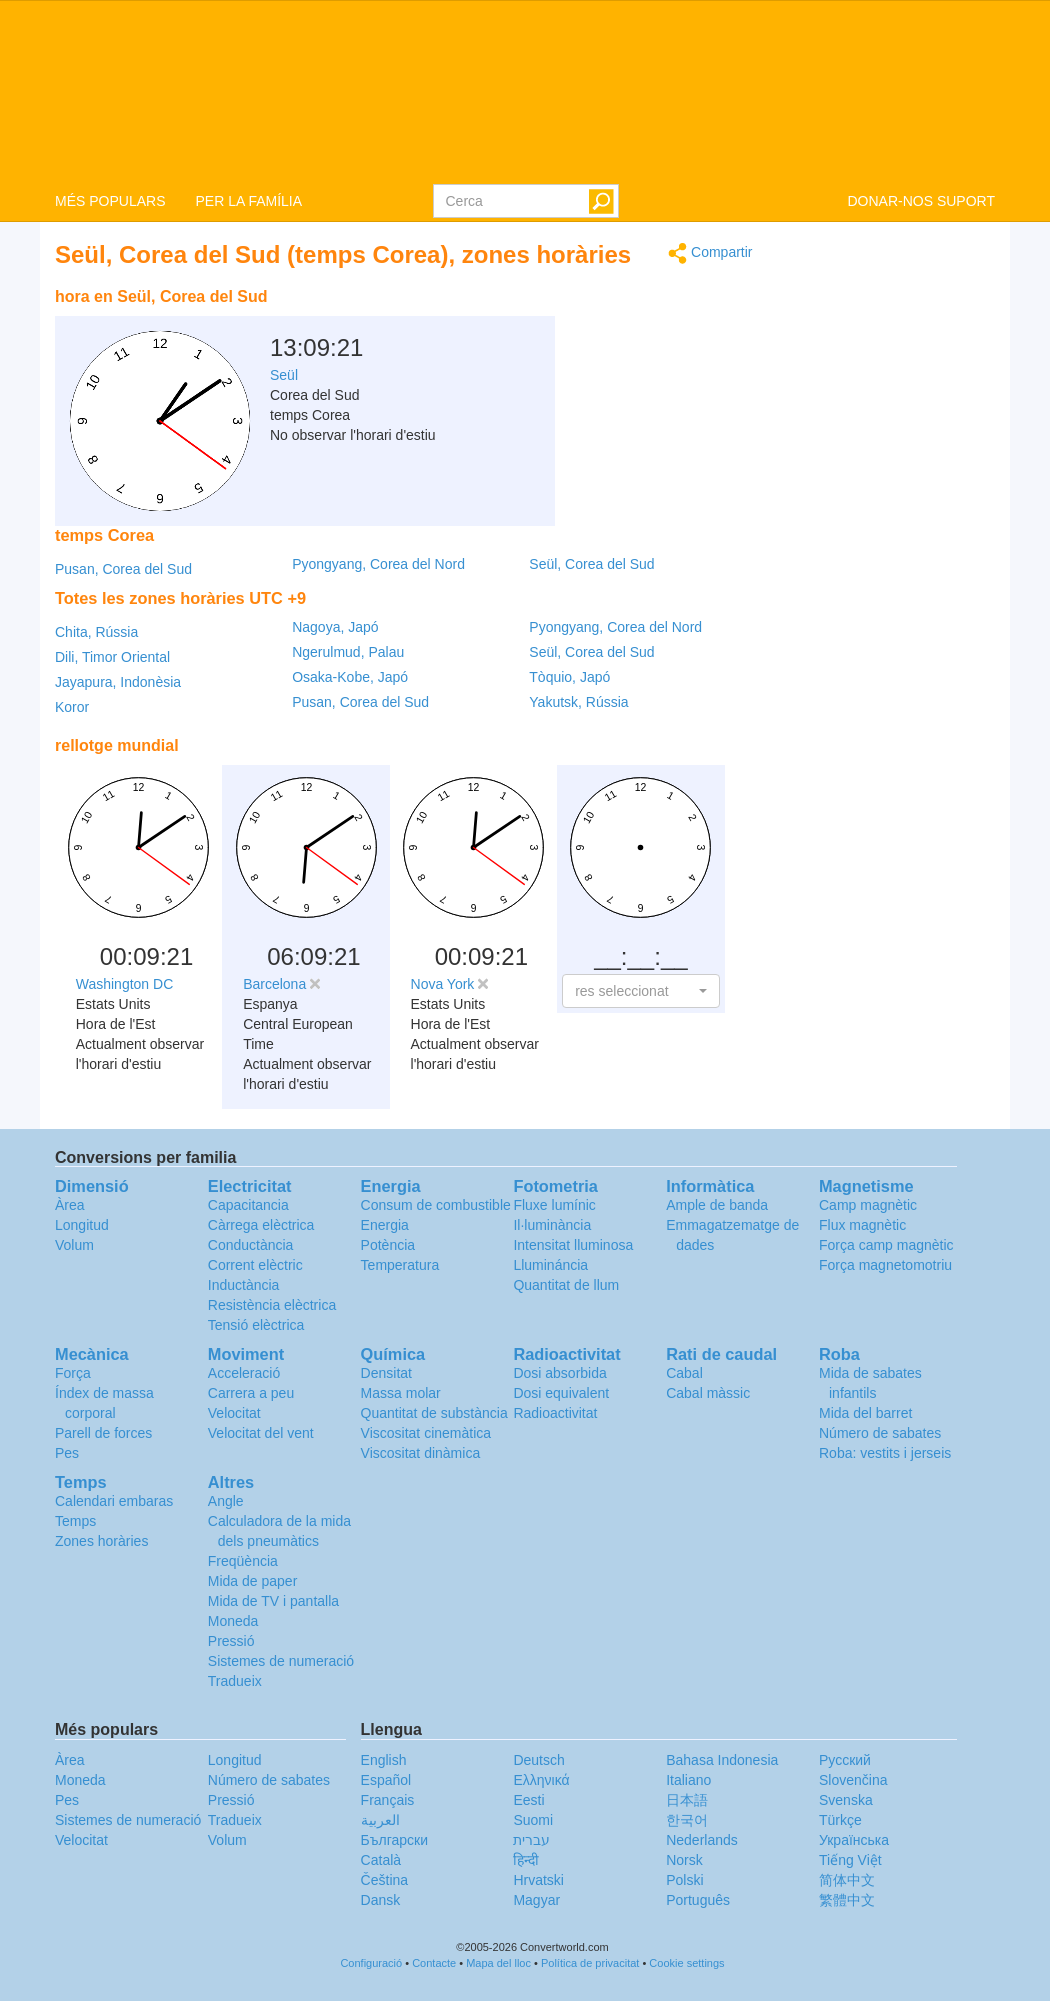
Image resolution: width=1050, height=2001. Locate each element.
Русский (845, 1760)
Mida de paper (253, 1581)
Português (698, 1900)
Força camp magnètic (886, 1245)
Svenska (846, 1800)
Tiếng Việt (850, 1860)
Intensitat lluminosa (573, 1245)
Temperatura (400, 1265)
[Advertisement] (628, 328)
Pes (67, 1453)
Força (73, 1373)
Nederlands (702, 1840)
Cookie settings (686, 1963)
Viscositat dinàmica (421, 1453)
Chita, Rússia (96, 632)
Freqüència (243, 1561)
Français (388, 1800)
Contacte (434, 1963)
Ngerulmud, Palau (348, 652)
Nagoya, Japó (335, 627)
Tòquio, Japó (569, 677)
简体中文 (847, 1880)
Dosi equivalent (561, 1393)
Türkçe (840, 1820)
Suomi (533, 1820)
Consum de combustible (436, 1205)
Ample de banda (717, 1205)
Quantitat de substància (434, 1413)
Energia (385, 1225)
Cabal (684, 1373)
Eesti (528, 1800)
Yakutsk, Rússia (578, 702)
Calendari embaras (114, 1501)
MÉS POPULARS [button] (110, 201)
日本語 (687, 1800)
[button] (640, 991)
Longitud (82, 1225)
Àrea (70, 1205)
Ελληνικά (541, 1780)
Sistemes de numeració (281, 1661)
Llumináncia (550, 1265)
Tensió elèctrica (256, 1325)
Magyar (536, 1900)
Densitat (386, 1373)
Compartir (710, 253)
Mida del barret (865, 1413)
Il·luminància (552, 1225)
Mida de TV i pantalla (273, 1601)
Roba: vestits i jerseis (885, 1453)
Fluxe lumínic (554, 1205)
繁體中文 (847, 1900)
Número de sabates (880, 1433)
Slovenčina (853, 1780)
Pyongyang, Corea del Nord (378, 564)
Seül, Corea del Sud (591, 564)
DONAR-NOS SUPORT (921, 201)
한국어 (687, 1820)
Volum (74, 1245)
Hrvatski (538, 1880)
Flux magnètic (862, 1225)
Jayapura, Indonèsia (118, 682)
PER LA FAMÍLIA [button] (248, 201)
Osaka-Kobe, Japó (350, 677)
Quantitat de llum (566, 1285)
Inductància (244, 1285)
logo (525, 91)
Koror (72, 707)
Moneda (233, 1621)
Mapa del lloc (498, 1963)
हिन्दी (526, 1860)
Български (394, 1840)
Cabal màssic (708, 1393)
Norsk (684, 1860)
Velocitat (234, 1413)
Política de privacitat (590, 1963)
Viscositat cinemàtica (426, 1433)
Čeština (384, 1880)
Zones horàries (101, 1541)
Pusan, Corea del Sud (123, 569)
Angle (226, 1501)
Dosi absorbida (559, 1373)
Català (381, 1860)
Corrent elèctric (255, 1265)
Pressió (231, 1641)
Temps (75, 1521)
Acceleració (244, 1373)
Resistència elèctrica (272, 1305)
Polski (684, 1880)
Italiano (688, 1780)
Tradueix (235, 1681)
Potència (388, 1245)
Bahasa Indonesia (722, 1760)
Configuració (371, 1963)
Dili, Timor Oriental (112, 657)
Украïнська (854, 1840)
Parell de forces (103, 1433)
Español (386, 1780)
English (384, 1760)
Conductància (251, 1245)
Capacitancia (248, 1205)
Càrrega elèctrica (261, 1225)
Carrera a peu (251, 1393)
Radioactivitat (555, 1413)
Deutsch (538, 1760)
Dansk (381, 1900)
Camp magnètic (868, 1205)
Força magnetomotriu (885, 1265)
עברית (531, 1840)
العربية (380, 1820)
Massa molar (401, 1393)
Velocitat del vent (261, 1433)
